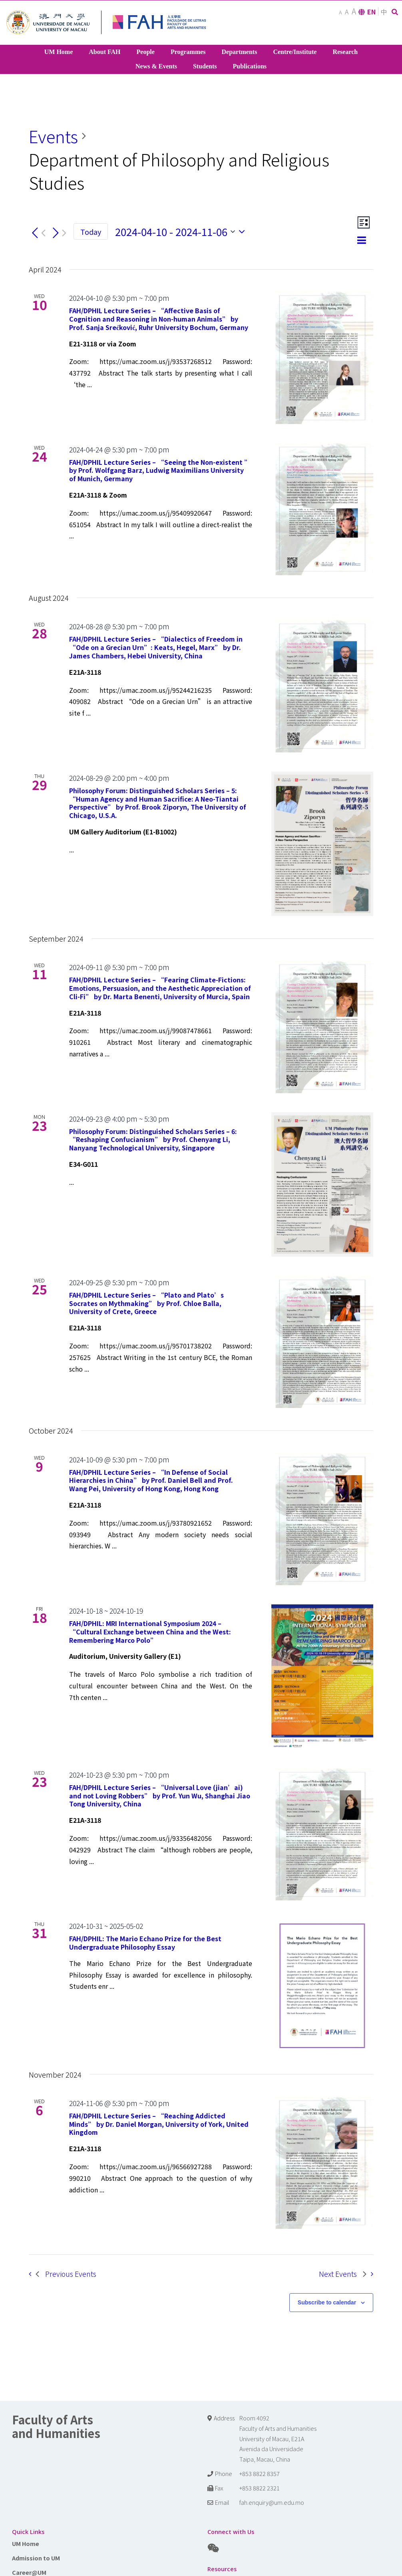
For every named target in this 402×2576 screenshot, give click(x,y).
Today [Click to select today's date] (90, 231)
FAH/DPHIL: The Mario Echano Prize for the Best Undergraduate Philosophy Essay (145, 1943)
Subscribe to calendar (327, 2302)
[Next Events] (58, 233)
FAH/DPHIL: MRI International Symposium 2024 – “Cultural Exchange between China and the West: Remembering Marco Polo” (150, 1631)
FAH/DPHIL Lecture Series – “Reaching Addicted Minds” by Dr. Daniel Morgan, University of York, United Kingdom (159, 2124)
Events (53, 136)
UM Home (25, 2543)
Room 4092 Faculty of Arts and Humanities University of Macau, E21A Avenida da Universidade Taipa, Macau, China (277, 2439)
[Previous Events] (37, 233)
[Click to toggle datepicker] (182, 231)
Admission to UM (36, 2558)
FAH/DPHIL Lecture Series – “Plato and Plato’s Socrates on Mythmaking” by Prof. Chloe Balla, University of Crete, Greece (146, 1303)
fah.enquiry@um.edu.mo (271, 2502)
